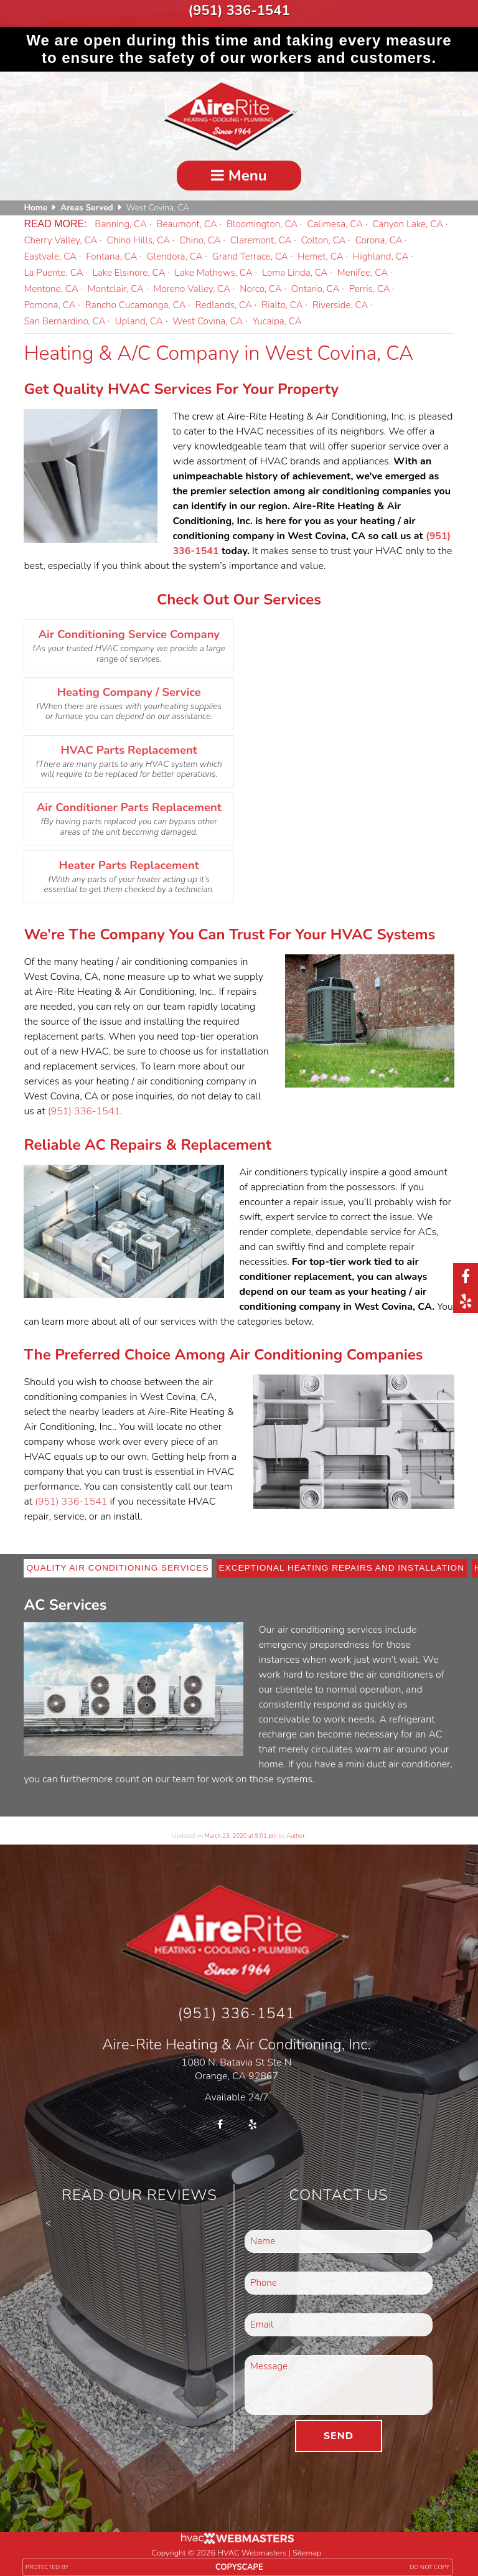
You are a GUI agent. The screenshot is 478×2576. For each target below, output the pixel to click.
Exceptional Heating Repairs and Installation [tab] (342, 1563)
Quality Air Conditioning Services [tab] (117, 1563)
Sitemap (307, 2548)
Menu (238, 171)
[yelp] (465, 1300)
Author (295, 1830)
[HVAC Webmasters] (236, 2536)
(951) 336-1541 (239, 8)
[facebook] (465, 1275)
